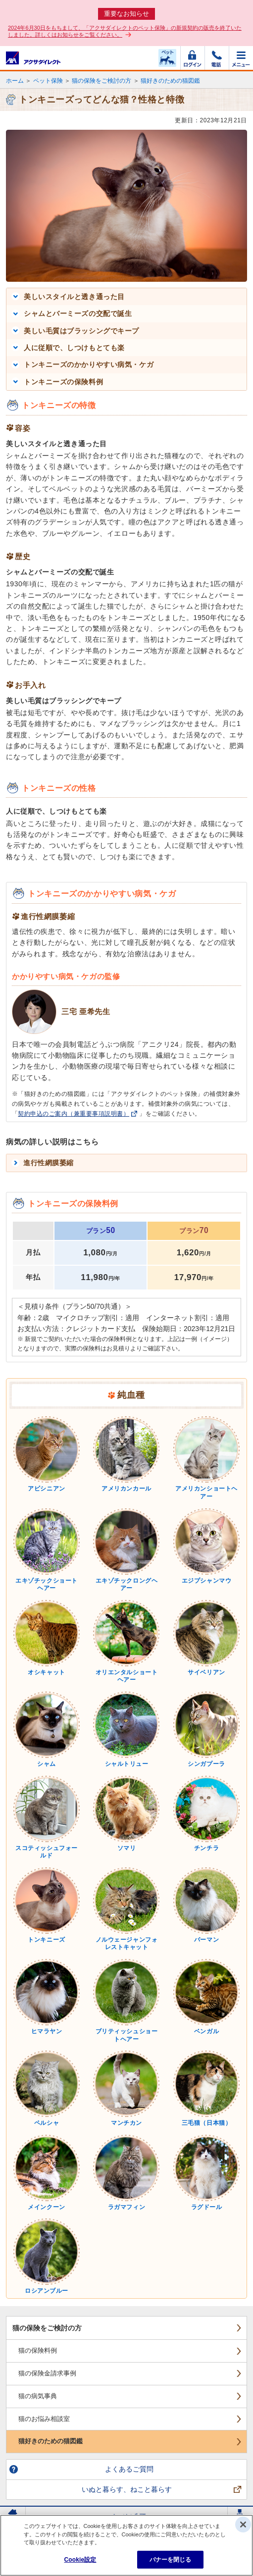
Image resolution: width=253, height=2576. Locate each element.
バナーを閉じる (171, 2559)
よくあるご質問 (129, 2469)
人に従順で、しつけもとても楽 (74, 348)
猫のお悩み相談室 (44, 2418)
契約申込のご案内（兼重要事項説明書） (73, 1113)
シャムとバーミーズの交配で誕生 (78, 313)
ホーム (15, 80)
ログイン (192, 58)
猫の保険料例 (37, 2350)
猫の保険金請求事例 (47, 2373)
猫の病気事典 (37, 2396)
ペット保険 (48, 80)
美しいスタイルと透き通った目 (74, 297)
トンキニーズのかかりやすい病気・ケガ (88, 364)
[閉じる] (243, 2524)
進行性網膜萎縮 (48, 1163)
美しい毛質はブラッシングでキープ (81, 331)
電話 (217, 58)
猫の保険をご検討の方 (101, 80)
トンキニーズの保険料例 (63, 382)
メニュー (241, 58)
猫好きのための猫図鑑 (170, 80)
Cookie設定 (80, 2559)
